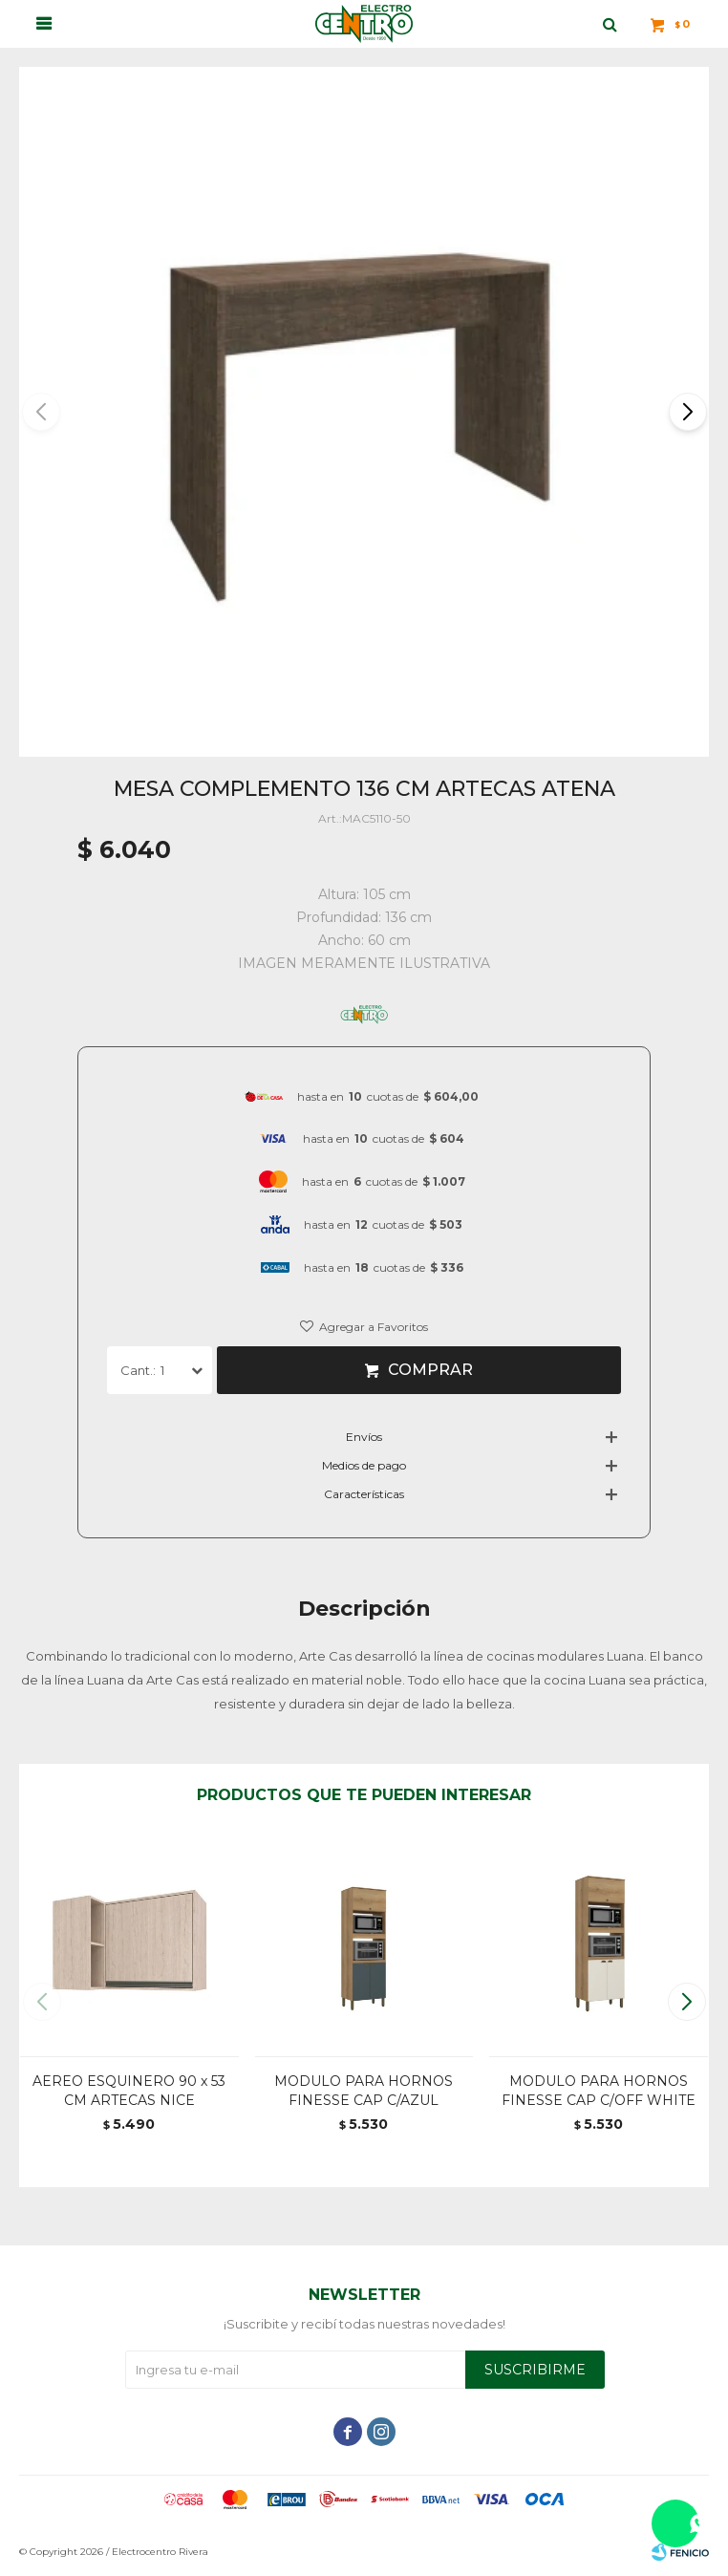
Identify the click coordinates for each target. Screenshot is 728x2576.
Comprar (430, 1370)
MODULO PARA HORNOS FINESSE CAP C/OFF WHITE (599, 2090)
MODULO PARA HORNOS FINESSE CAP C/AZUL (363, 2090)
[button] (686, 412)
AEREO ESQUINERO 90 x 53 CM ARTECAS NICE (128, 2090)
